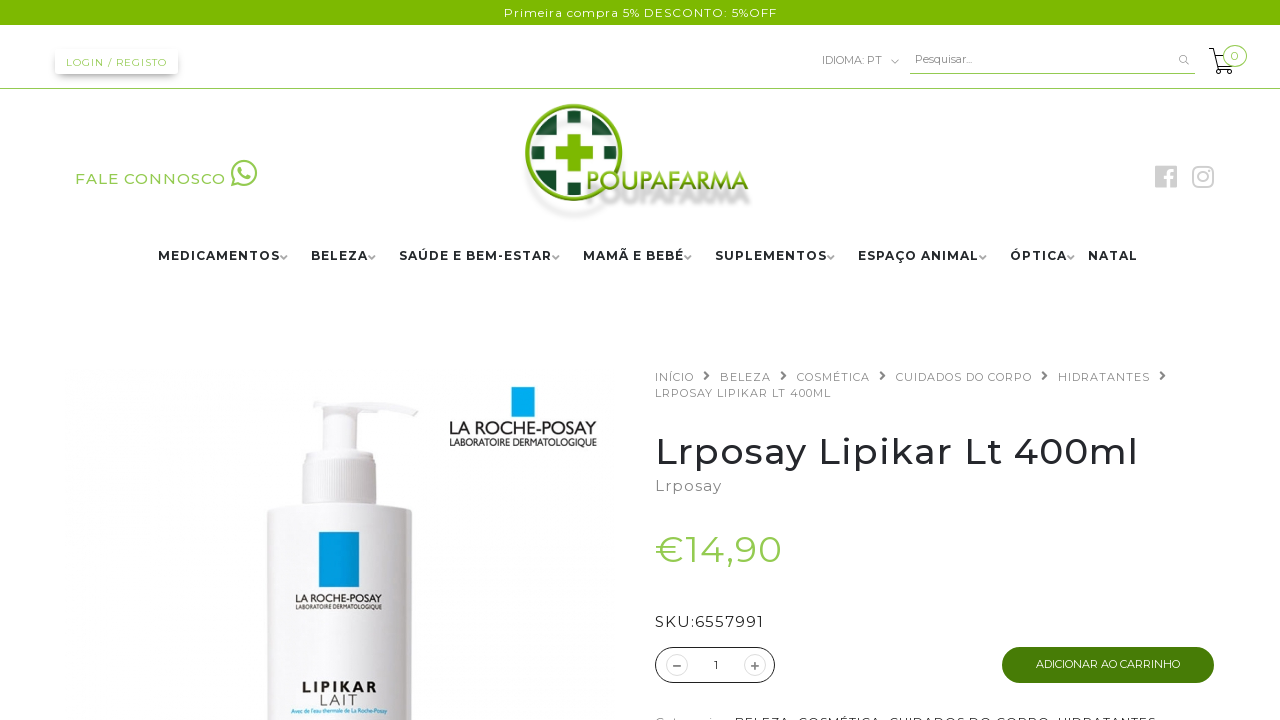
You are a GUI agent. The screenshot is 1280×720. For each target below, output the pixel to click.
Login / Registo (116, 62)
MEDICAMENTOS (219, 256)
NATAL (1113, 256)
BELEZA (339, 256)
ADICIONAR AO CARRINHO (1108, 664)
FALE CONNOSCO (166, 178)
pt (861, 61)
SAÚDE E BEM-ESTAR (475, 256)
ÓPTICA (1038, 256)
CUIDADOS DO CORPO (964, 377)
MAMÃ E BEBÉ (633, 256)
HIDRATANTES (1104, 377)
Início (674, 377)
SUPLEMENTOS (771, 256)
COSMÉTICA (833, 377)
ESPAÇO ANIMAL (918, 256)
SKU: (675, 621)
